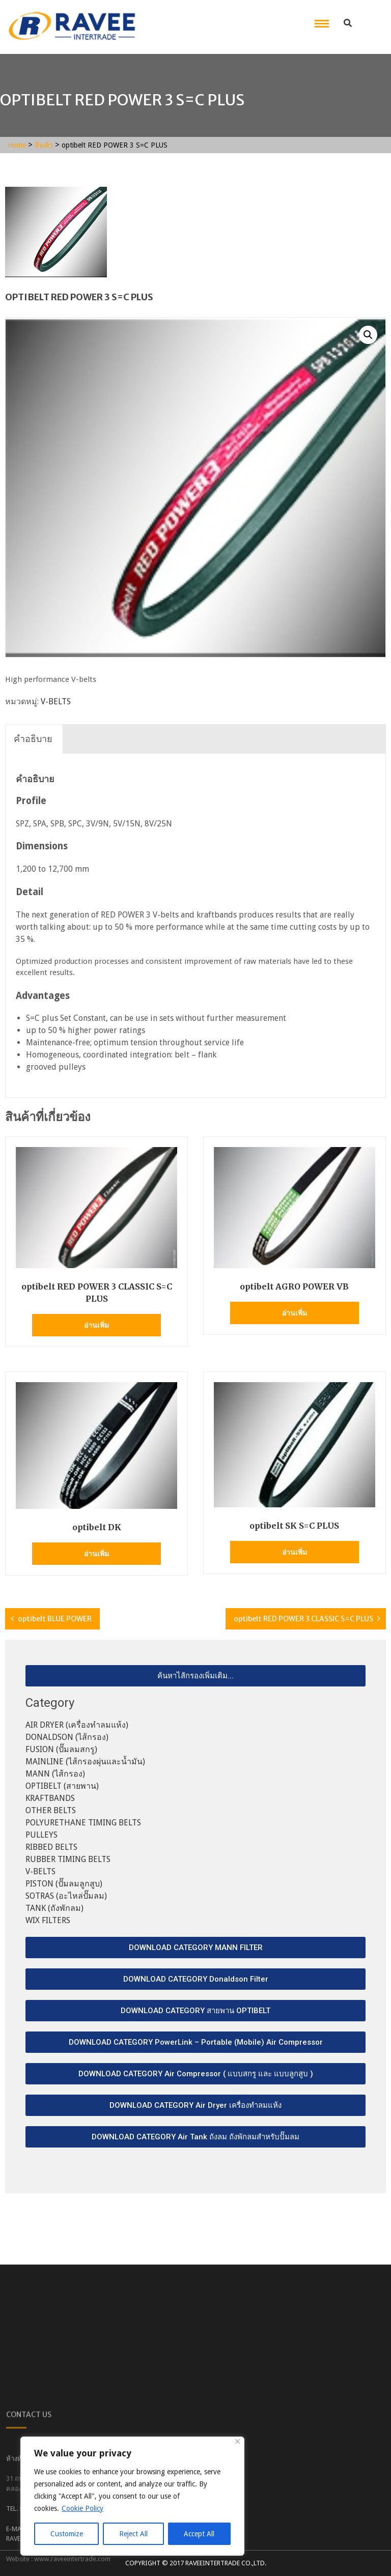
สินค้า (44, 145)
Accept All (199, 2534)
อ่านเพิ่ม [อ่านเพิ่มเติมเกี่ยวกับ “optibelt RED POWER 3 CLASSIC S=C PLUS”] (96, 1325)
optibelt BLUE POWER (55, 1618)
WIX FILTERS (47, 1920)
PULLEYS (41, 1835)
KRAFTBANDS (50, 1798)
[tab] (33, 739)
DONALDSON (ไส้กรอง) (66, 1737)
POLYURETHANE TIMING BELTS (83, 1822)
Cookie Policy (82, 2508)
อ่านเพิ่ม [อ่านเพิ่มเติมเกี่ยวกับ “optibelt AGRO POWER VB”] (294, 1313)
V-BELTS (56, 701)
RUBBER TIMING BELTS (67, 1859)
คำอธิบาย (33, 738)
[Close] (237, 2441)
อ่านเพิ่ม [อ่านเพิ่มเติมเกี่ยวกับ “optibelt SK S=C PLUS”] (294, 1552)
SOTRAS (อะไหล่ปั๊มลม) (66, 1896)
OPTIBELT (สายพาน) (62, 1786)
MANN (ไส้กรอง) (55, 1774)
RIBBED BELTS (51, 1847)
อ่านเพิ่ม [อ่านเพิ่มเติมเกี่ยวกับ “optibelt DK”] (96, 1554)
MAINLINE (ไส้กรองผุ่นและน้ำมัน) (85, 1761)
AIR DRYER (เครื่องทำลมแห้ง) (76, 1725)
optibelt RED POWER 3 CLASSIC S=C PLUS (303, 1618)
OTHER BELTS (50, 1810)
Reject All (133, 2534)
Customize (66, 2534)
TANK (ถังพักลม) (54, 1908)
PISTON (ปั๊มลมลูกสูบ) (63, 1883)
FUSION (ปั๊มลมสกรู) (61, 1749)
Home (17, 145)
